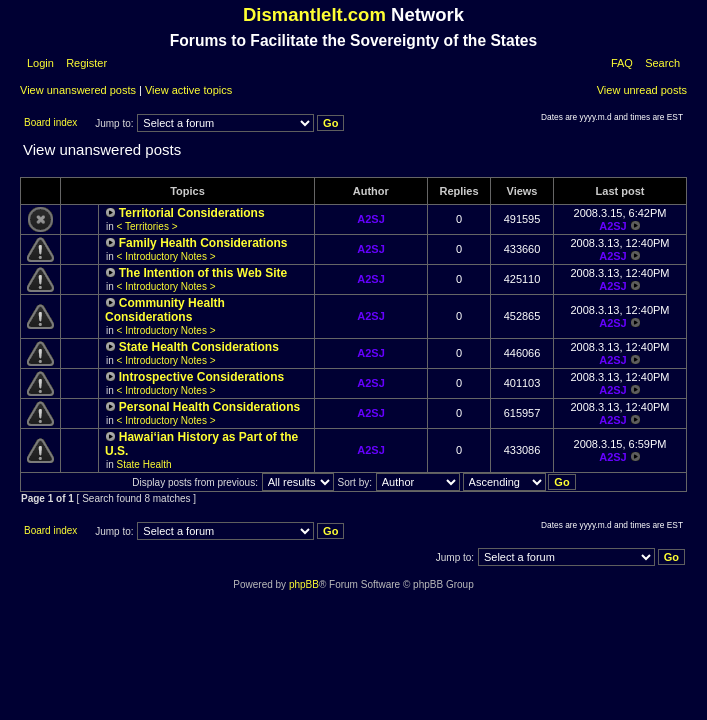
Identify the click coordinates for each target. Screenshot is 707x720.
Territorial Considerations (192, 213)
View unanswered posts (78, 90)
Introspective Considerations (201, 377)
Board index (50, 122)
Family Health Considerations (203, 243)
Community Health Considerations (165, 310)
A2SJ (371, 219)
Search (662, 63)
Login (40, 63)
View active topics (188, 90)
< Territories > (147, 226)
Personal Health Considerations (209, 407)
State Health (144, 464)
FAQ (622, 63)
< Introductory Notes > (166, 256)
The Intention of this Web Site (203, 273)
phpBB (304, 584)
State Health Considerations (199, 347)
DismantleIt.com (314, 14)
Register (85, 63)
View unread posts (642, 90)
